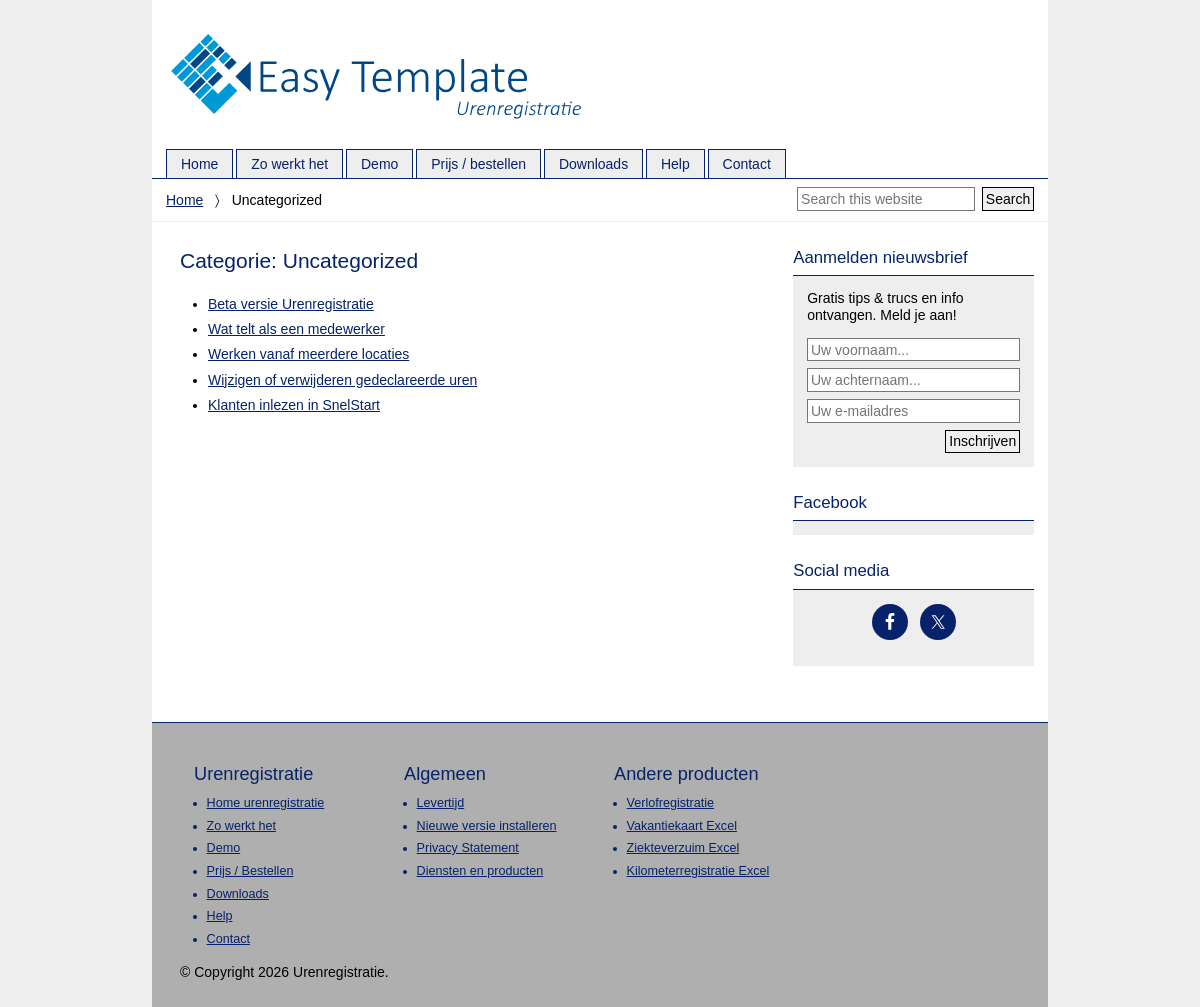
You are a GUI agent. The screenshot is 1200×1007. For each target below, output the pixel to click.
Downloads (238, 894)
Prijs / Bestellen (250, 871)
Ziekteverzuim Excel (683, 848)
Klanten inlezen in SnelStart (294, 405)
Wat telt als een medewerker (296, 329)
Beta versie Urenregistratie (291, 304)
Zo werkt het (241, 826)
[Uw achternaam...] (913, 380)
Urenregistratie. (376, 35)
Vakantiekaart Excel (682, 826)
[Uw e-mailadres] (913, 411)
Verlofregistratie (671, 803)
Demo (224, 848)
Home (184, 200)
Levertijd (441, 803)
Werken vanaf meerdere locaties (308, 354)
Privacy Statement (468, 848)
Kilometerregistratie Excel (698, 871)
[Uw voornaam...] (913, 350)
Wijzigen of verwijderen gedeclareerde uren (342, 380)
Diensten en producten (480, 871)
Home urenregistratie (266, 803)
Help (220, 916)
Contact (228, 939)
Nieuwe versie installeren (487, 826)
